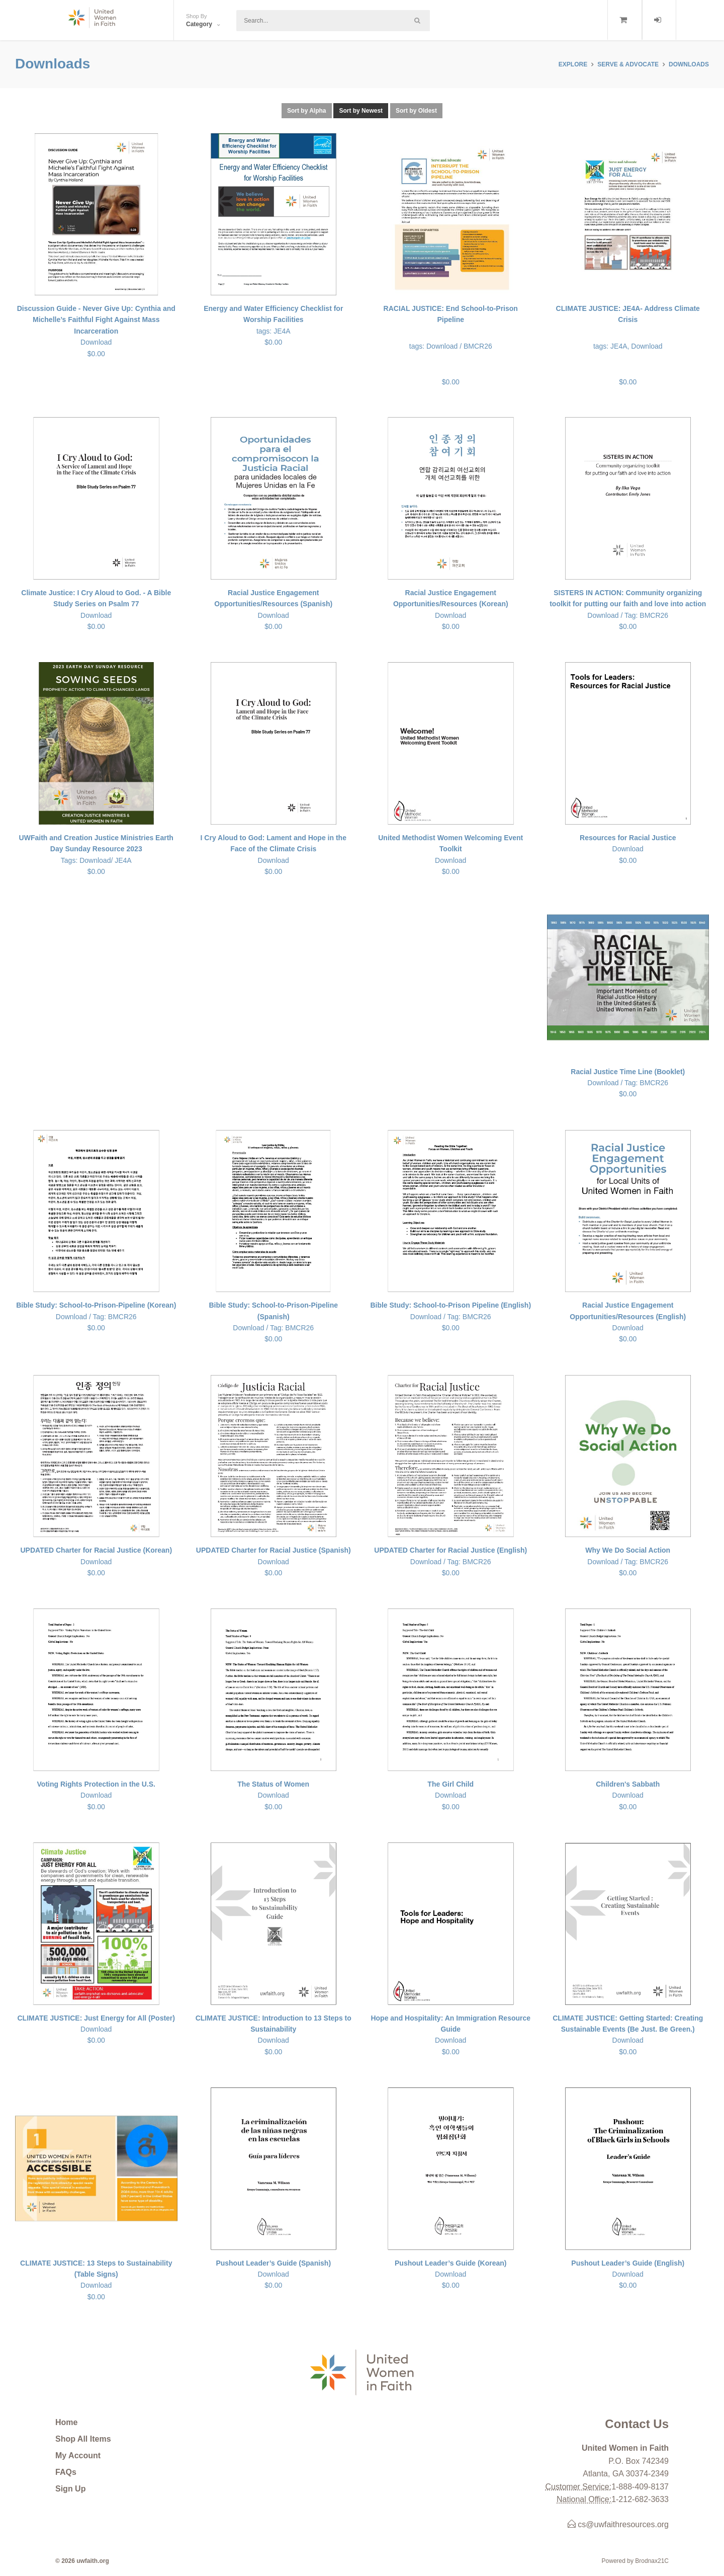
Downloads (689, 64)
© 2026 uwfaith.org (82, 2560)
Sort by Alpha (306, 110)
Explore (573, 64)
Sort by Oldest (416, 110)
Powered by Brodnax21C (635, 2560)
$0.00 (451, 344)
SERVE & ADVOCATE (628, 64)
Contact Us (637, 2424)
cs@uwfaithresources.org (618, 2524)
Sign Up (70, 2488)
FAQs (65, 2472)
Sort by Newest (361, 110)
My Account (78, 2455)
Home (66, 2422)
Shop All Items (83, 2439)
